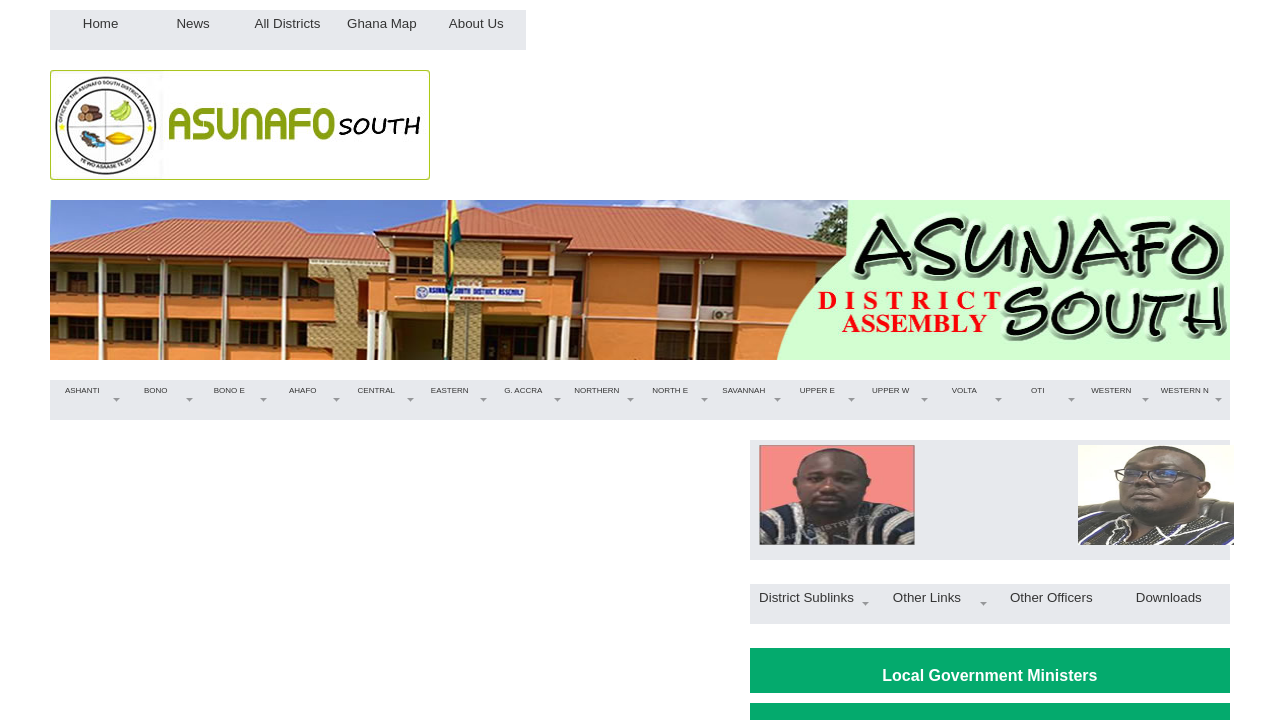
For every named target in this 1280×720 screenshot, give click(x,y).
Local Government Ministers (989, 675)
